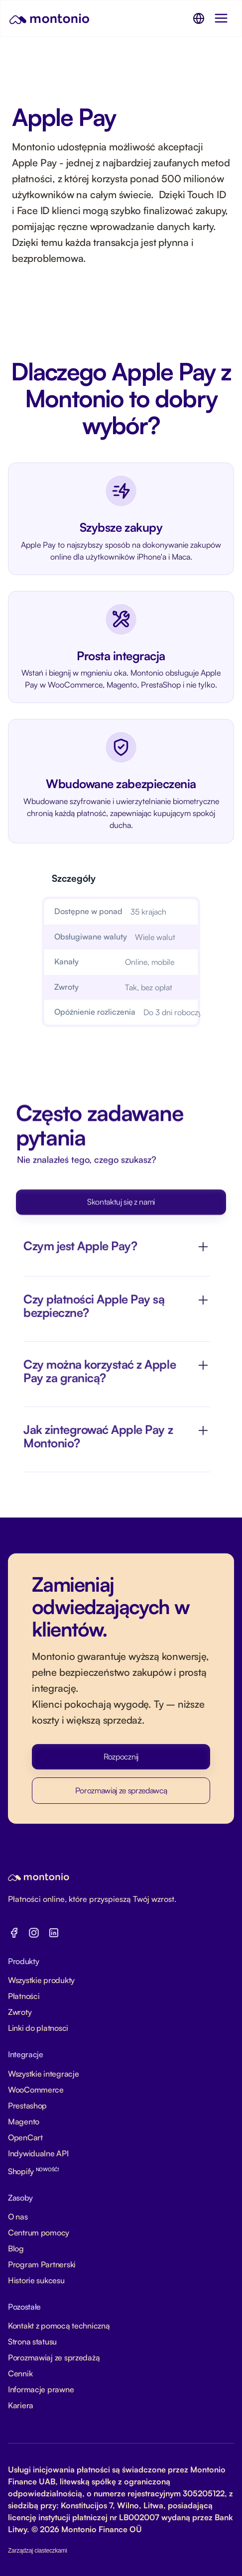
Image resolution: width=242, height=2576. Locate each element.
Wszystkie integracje (43, 2074)
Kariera (20, 2405)
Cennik (20, 2373)
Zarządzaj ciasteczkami (37, 2550)
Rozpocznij (121, 1756)
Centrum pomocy (38, 2232)
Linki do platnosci (38, 2028)
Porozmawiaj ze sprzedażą (54, 2357)
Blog (16, 2248)
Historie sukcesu (36, 2280)
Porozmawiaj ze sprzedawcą (121, 1790)
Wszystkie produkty (41, 1980)
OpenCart (25, 2137)
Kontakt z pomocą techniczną (59, 2326)
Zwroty (19, 2012)
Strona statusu (32, 2341)
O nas (18, 2217)
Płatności (23, 1996)
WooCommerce (36, 2090)
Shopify (33, 2171)
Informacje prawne (41, 2389)
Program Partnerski (42, 2264)
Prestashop (27, 2105)
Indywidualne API (38, 2153)
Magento (23, 2121)
